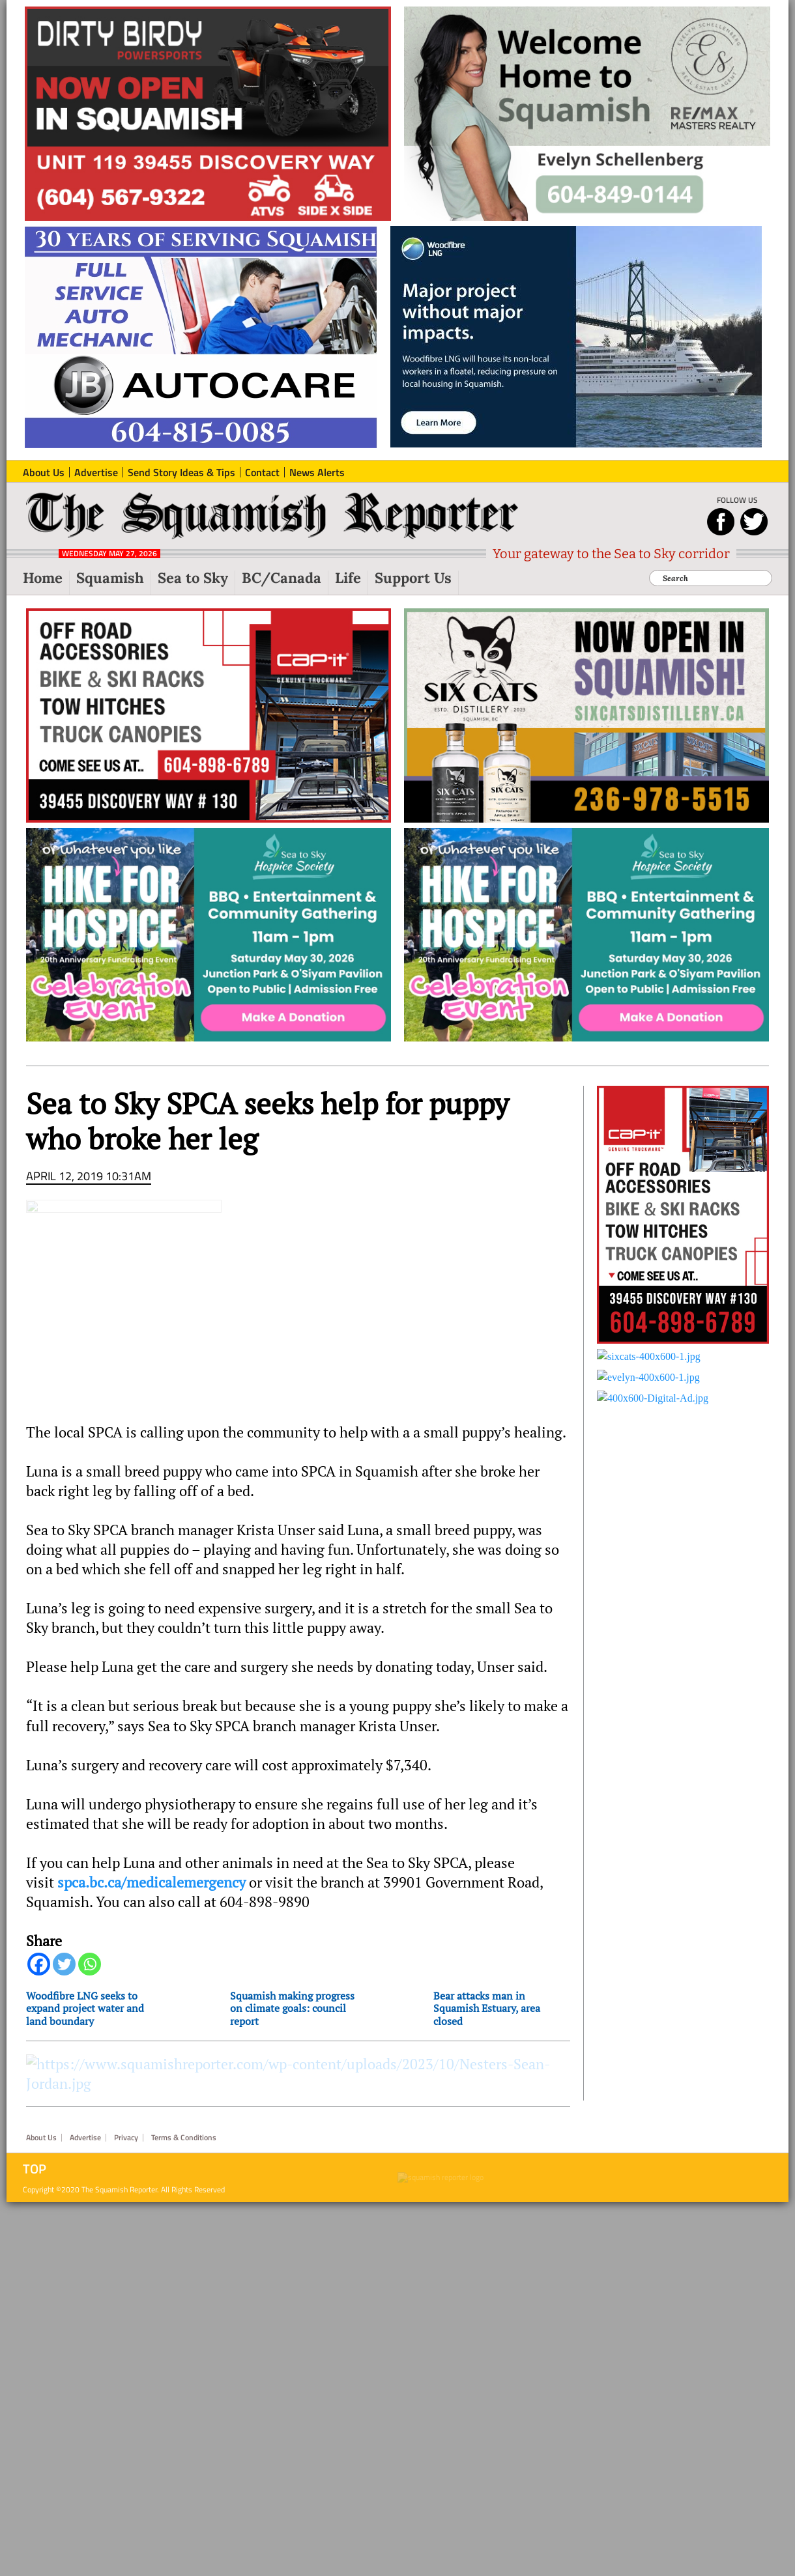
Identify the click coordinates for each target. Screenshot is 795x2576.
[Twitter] (64, 1964)
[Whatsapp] (89, 1964)
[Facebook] (38, 1964)
